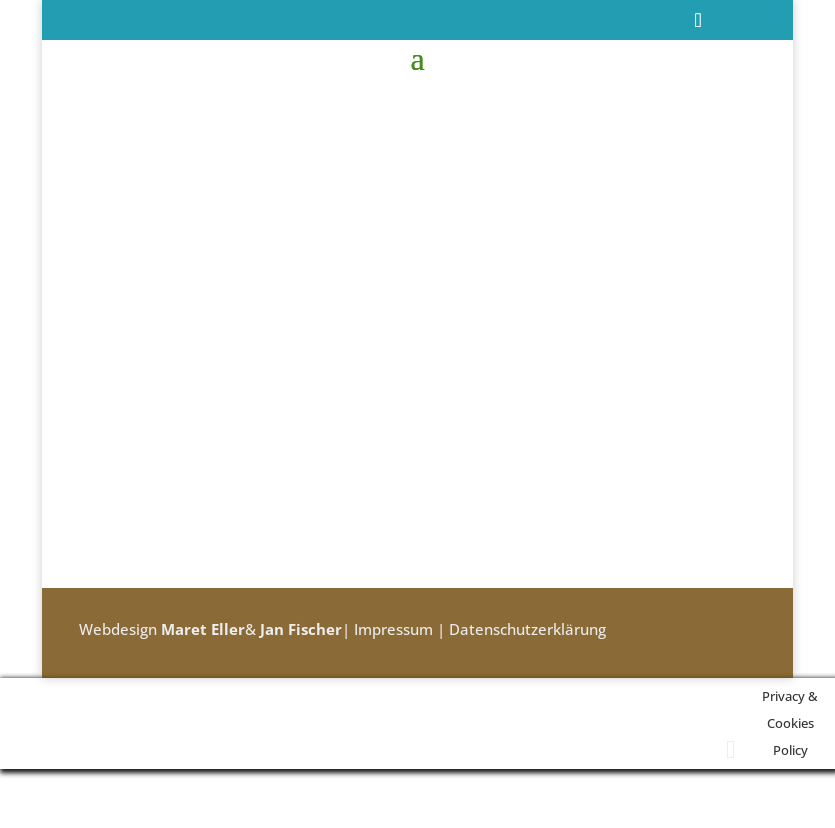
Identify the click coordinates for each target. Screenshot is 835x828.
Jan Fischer (301, 629)
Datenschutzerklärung (527, 629)
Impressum (393, 629)
